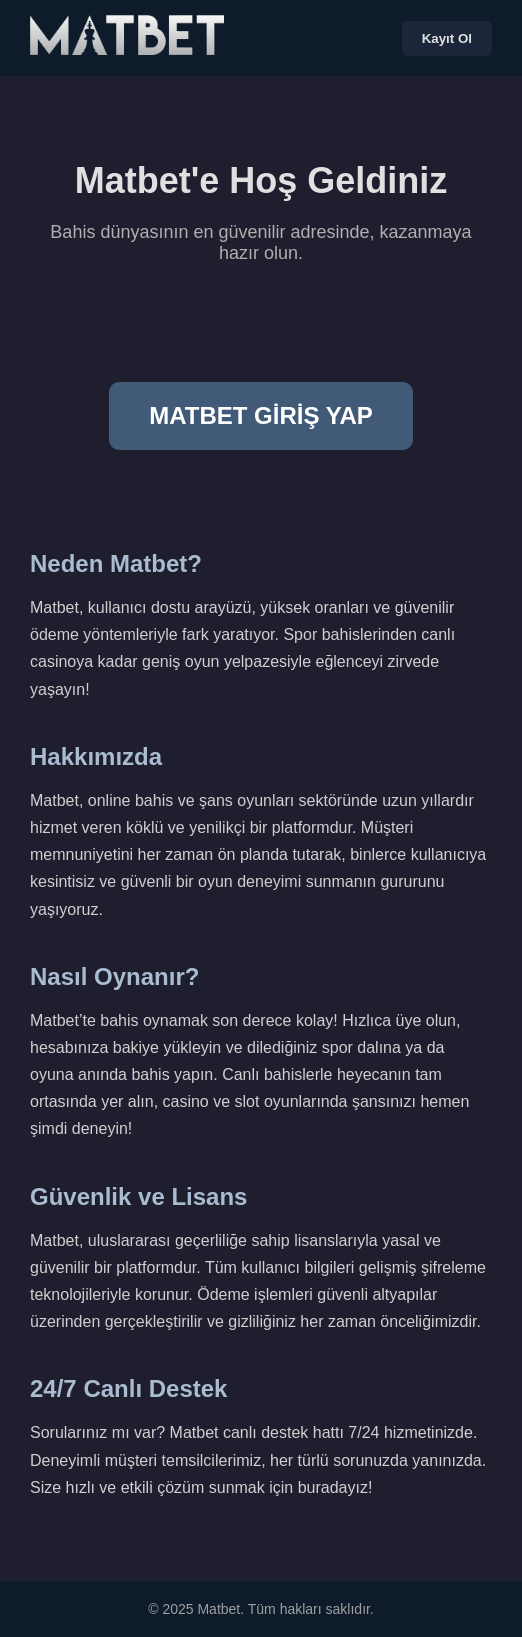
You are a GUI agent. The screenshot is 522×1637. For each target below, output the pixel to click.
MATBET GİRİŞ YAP (261, 415)
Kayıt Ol (447, 38)
